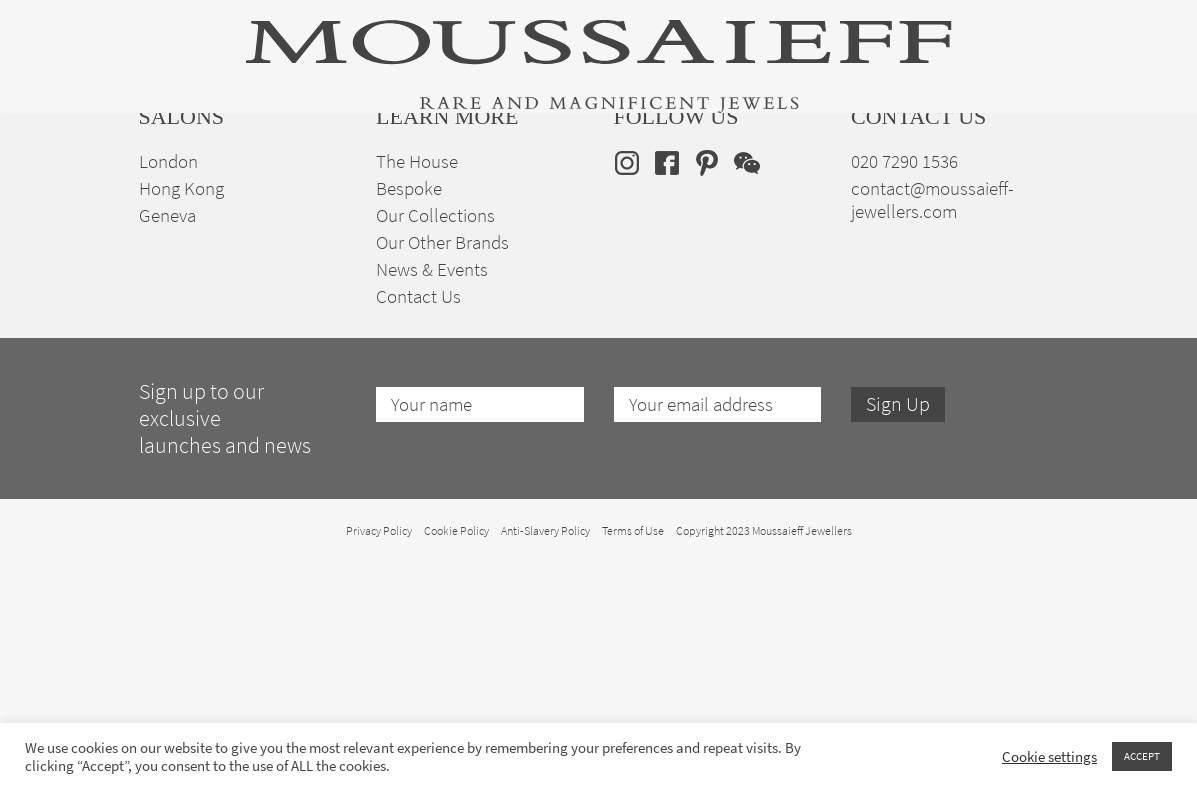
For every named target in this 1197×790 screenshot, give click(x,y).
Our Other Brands (442, 469)
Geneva (167, 442)
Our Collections (435, 442)
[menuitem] (1027, 186)
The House (902, 190)
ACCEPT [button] (1142, 756)
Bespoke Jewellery (785, 190)
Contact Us (418, 523)
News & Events (432, 496)
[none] (1027, 186)
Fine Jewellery (303, 190)
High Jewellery (187, 190)
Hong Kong (181, 415)
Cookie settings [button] (1049, 757)
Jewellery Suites (424, 190)
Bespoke (409, 415)
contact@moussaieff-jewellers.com (932, 427)
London (168, 388)
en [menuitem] (1014, 187)
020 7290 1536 (904, 388)
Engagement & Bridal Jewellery (601, 190)
